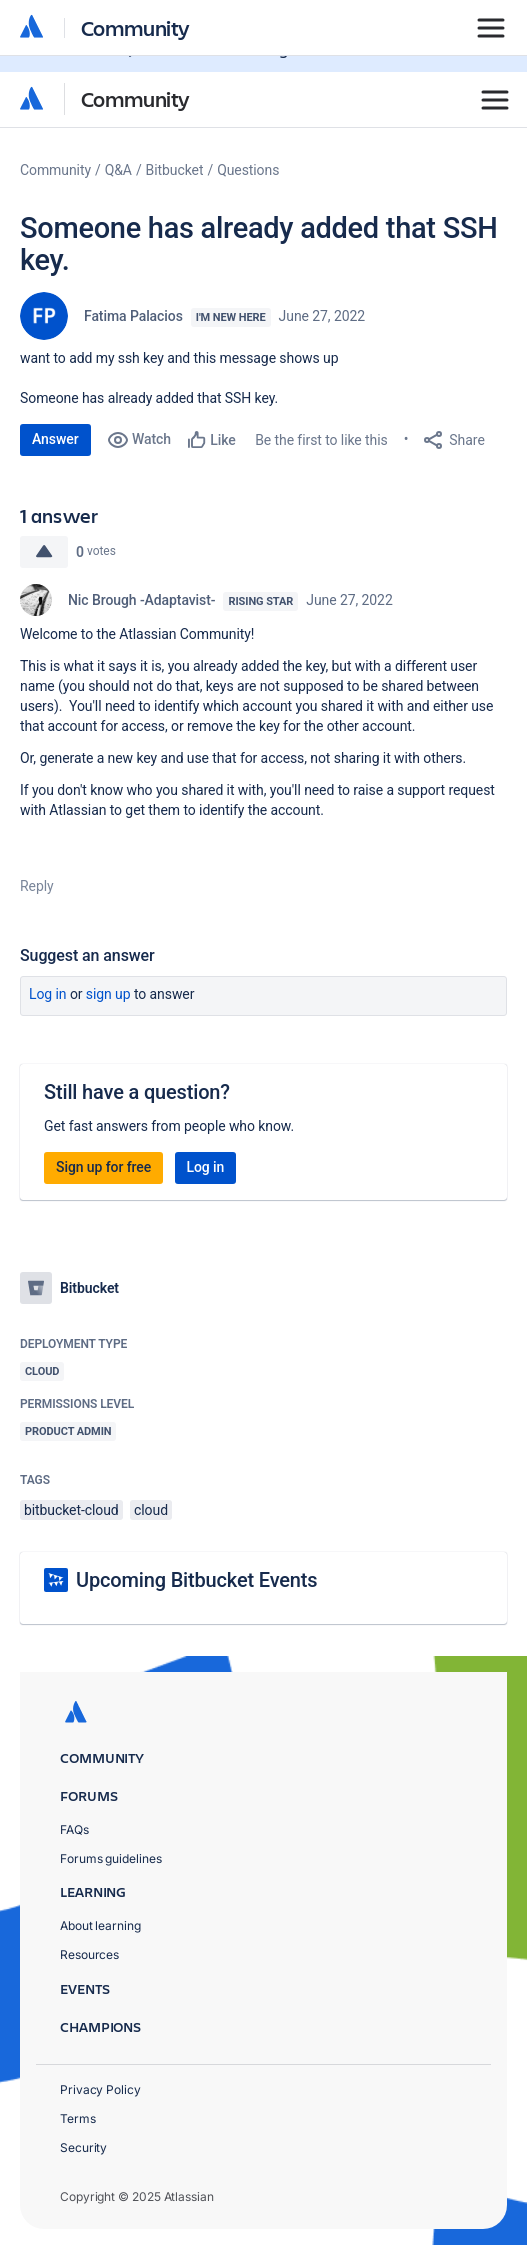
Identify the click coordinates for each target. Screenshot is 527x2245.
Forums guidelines (111, 1858)
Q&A (118, 170)
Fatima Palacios (133, 316)
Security (83, 2147)
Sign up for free (103, 1167)
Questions (248, 170)
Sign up (108, 994)
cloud (151, 1510)
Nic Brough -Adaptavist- (141, 600)
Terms (78, 2118)
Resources (89, 1954)
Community (135, 98)
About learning (100, 1925)
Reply (37, 886)
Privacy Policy (100, 2089)
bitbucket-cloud (71, 1510)
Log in (48, 994)
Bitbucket (175, 170)
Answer (55, 439)
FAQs (74, 1829)
